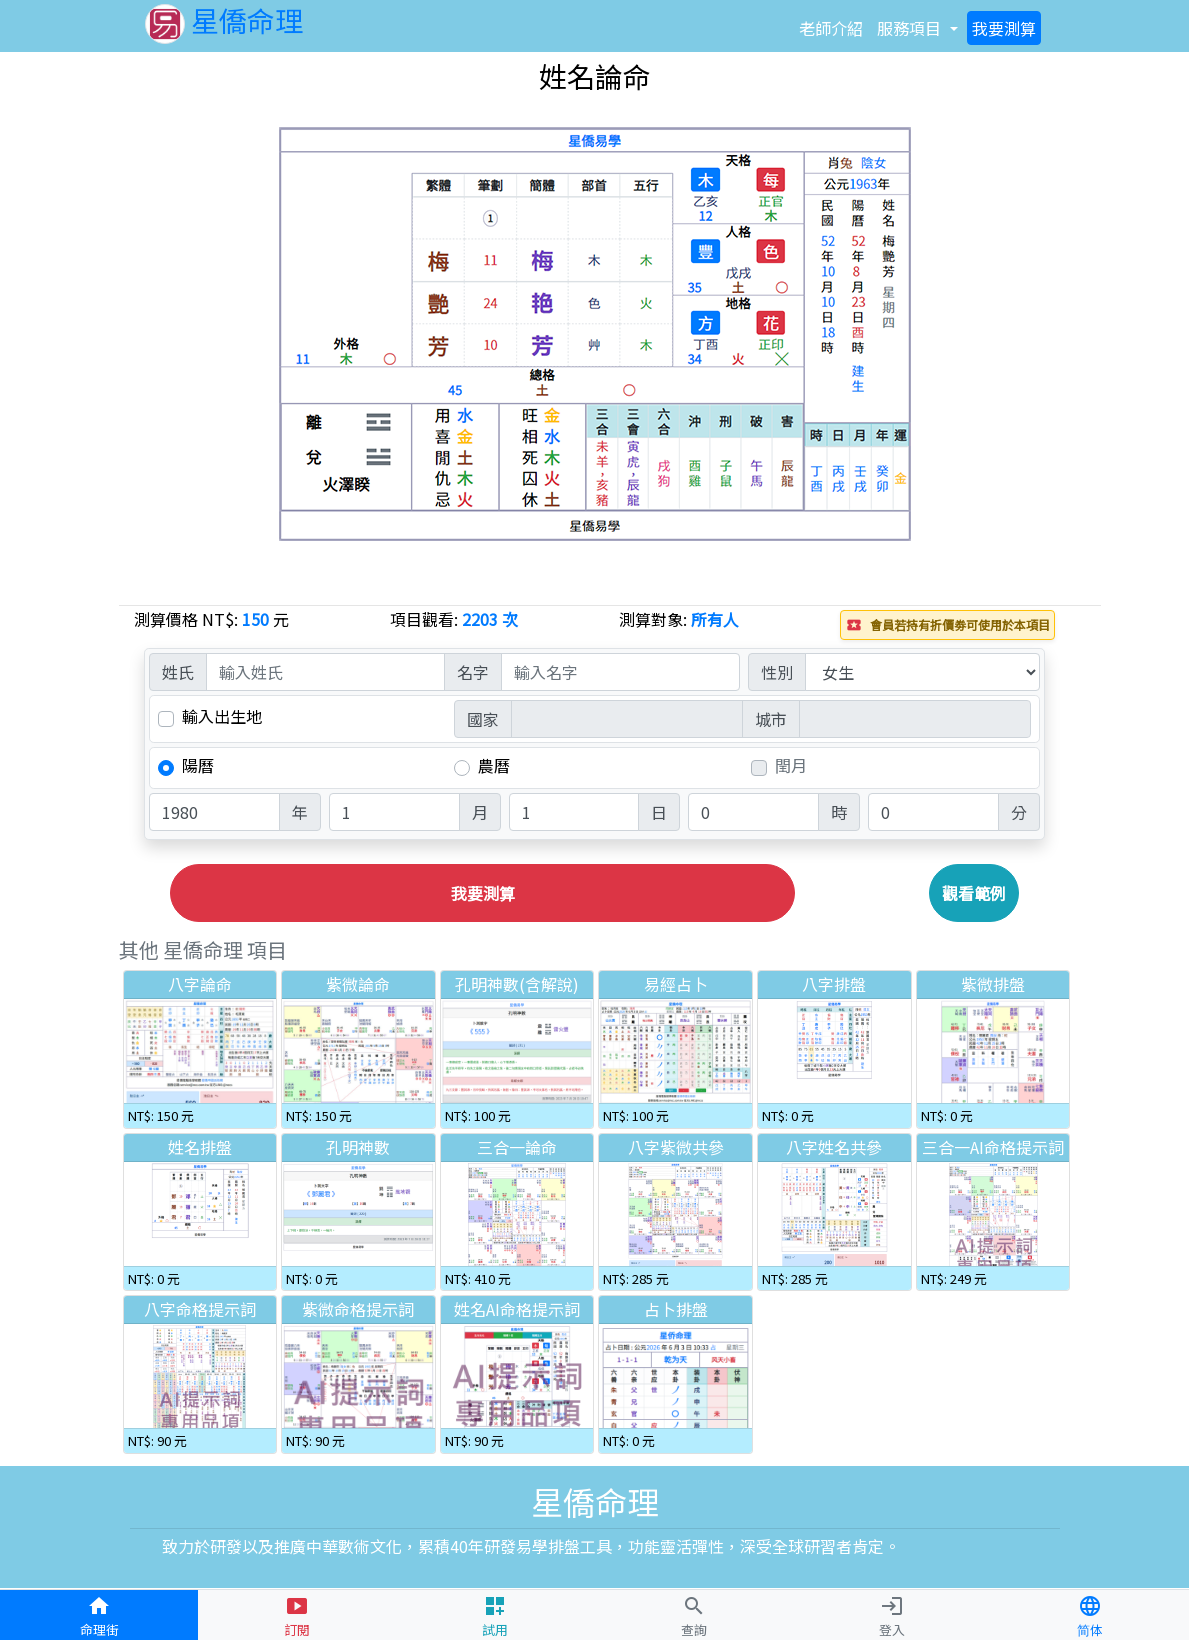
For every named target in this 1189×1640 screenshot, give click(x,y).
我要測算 (483, 893)
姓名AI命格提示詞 (517, 1309)
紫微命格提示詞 (358, 1309)
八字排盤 (834, 984)
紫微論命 (358, 984)
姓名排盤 (200, 1147)
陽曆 (198, 765)
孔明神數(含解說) (517, 984)
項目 (909, 28)
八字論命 (200, 984)
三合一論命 (517, 1147)
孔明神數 (358, 1147)
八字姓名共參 (834, 1147)
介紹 (831, 28)
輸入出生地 (222, 716)
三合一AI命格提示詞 (993, 1147)
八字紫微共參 (676, 1147)
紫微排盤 (993, 984)
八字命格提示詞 (200, 1309)
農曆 (494, 765)
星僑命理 (224, 20)
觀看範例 (974, 893)
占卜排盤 (676, 1309)
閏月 (791, 765)
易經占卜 (676, 984)
